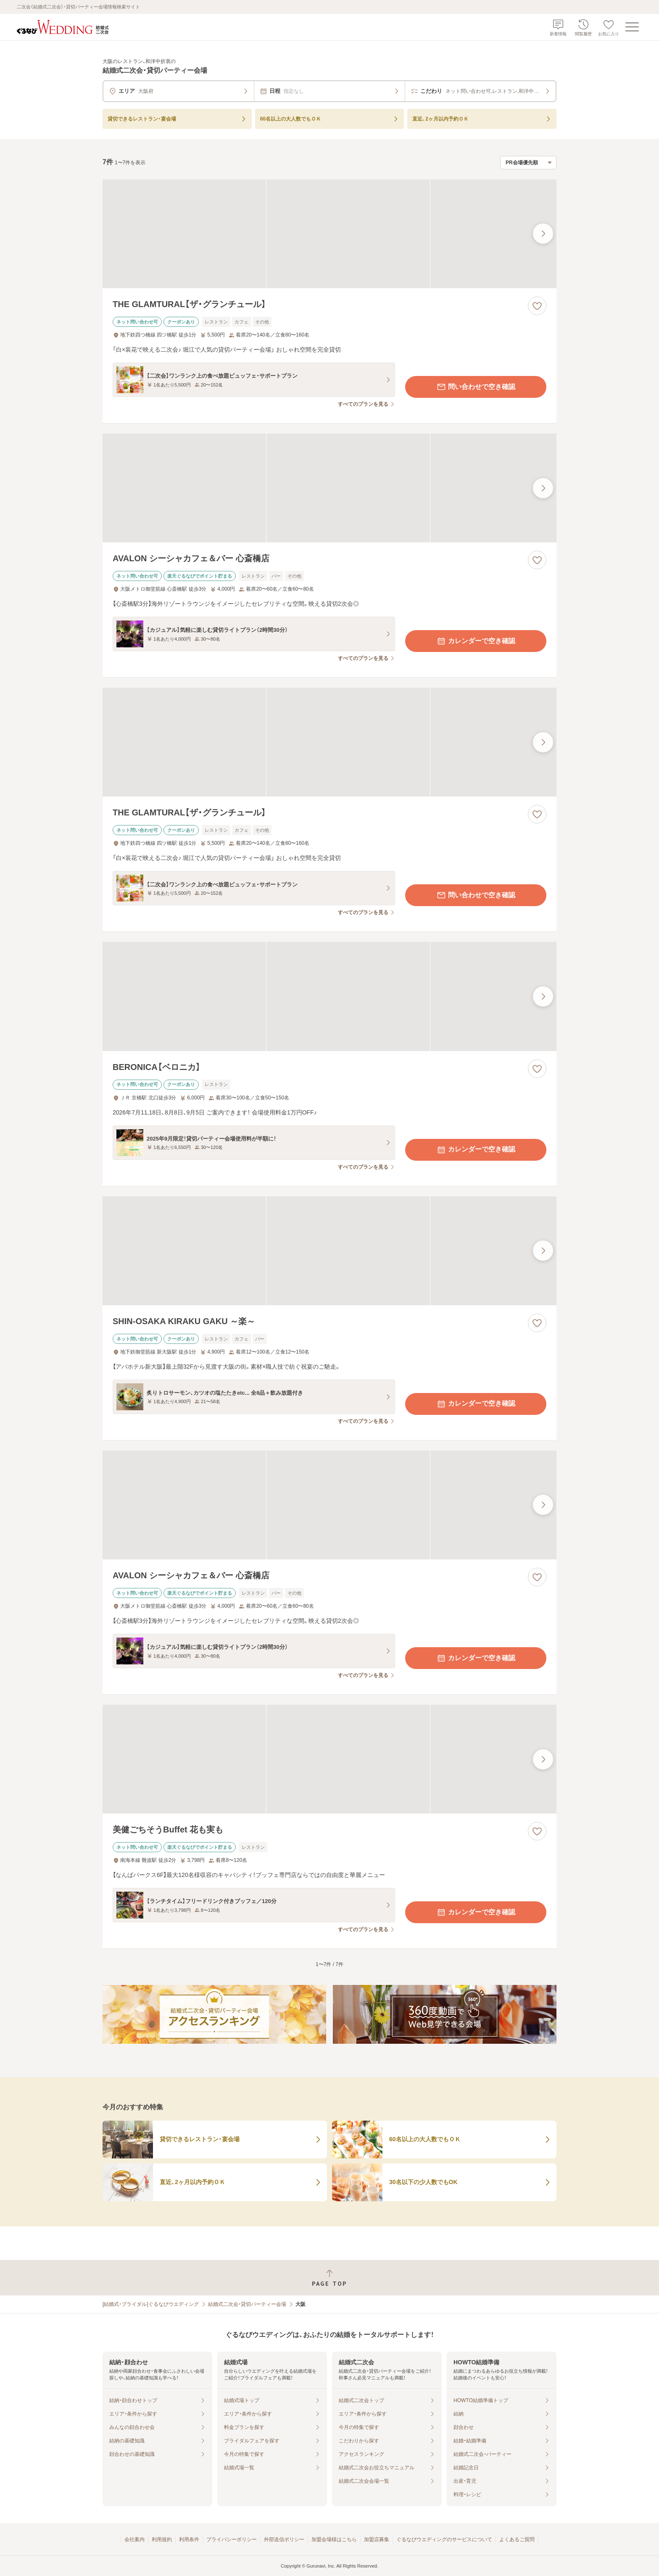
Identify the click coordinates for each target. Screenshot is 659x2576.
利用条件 (189, 2539)
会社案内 (134, 2539)
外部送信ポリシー (284, 2539)
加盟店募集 (376, 2539)
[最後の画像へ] (543, 233)
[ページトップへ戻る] (329, 2278)
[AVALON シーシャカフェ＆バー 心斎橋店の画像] (329, 488)
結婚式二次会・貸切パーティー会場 (247, 2304)
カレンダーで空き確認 (475, 641)
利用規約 (162, 2539)
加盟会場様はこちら (334, 2539)
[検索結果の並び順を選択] (528, 162)
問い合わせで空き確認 (475, 387)
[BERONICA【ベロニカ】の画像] (329, 996)
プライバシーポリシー (231, 2539)
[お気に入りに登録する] (537, 306)
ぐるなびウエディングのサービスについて (444, 2539)
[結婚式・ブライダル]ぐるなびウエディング (151, 2304)
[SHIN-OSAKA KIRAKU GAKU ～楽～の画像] (329, 1250)
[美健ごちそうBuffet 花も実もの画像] (329, 1759)
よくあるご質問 (517, 2539)
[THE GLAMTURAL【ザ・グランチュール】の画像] (329, 233)
